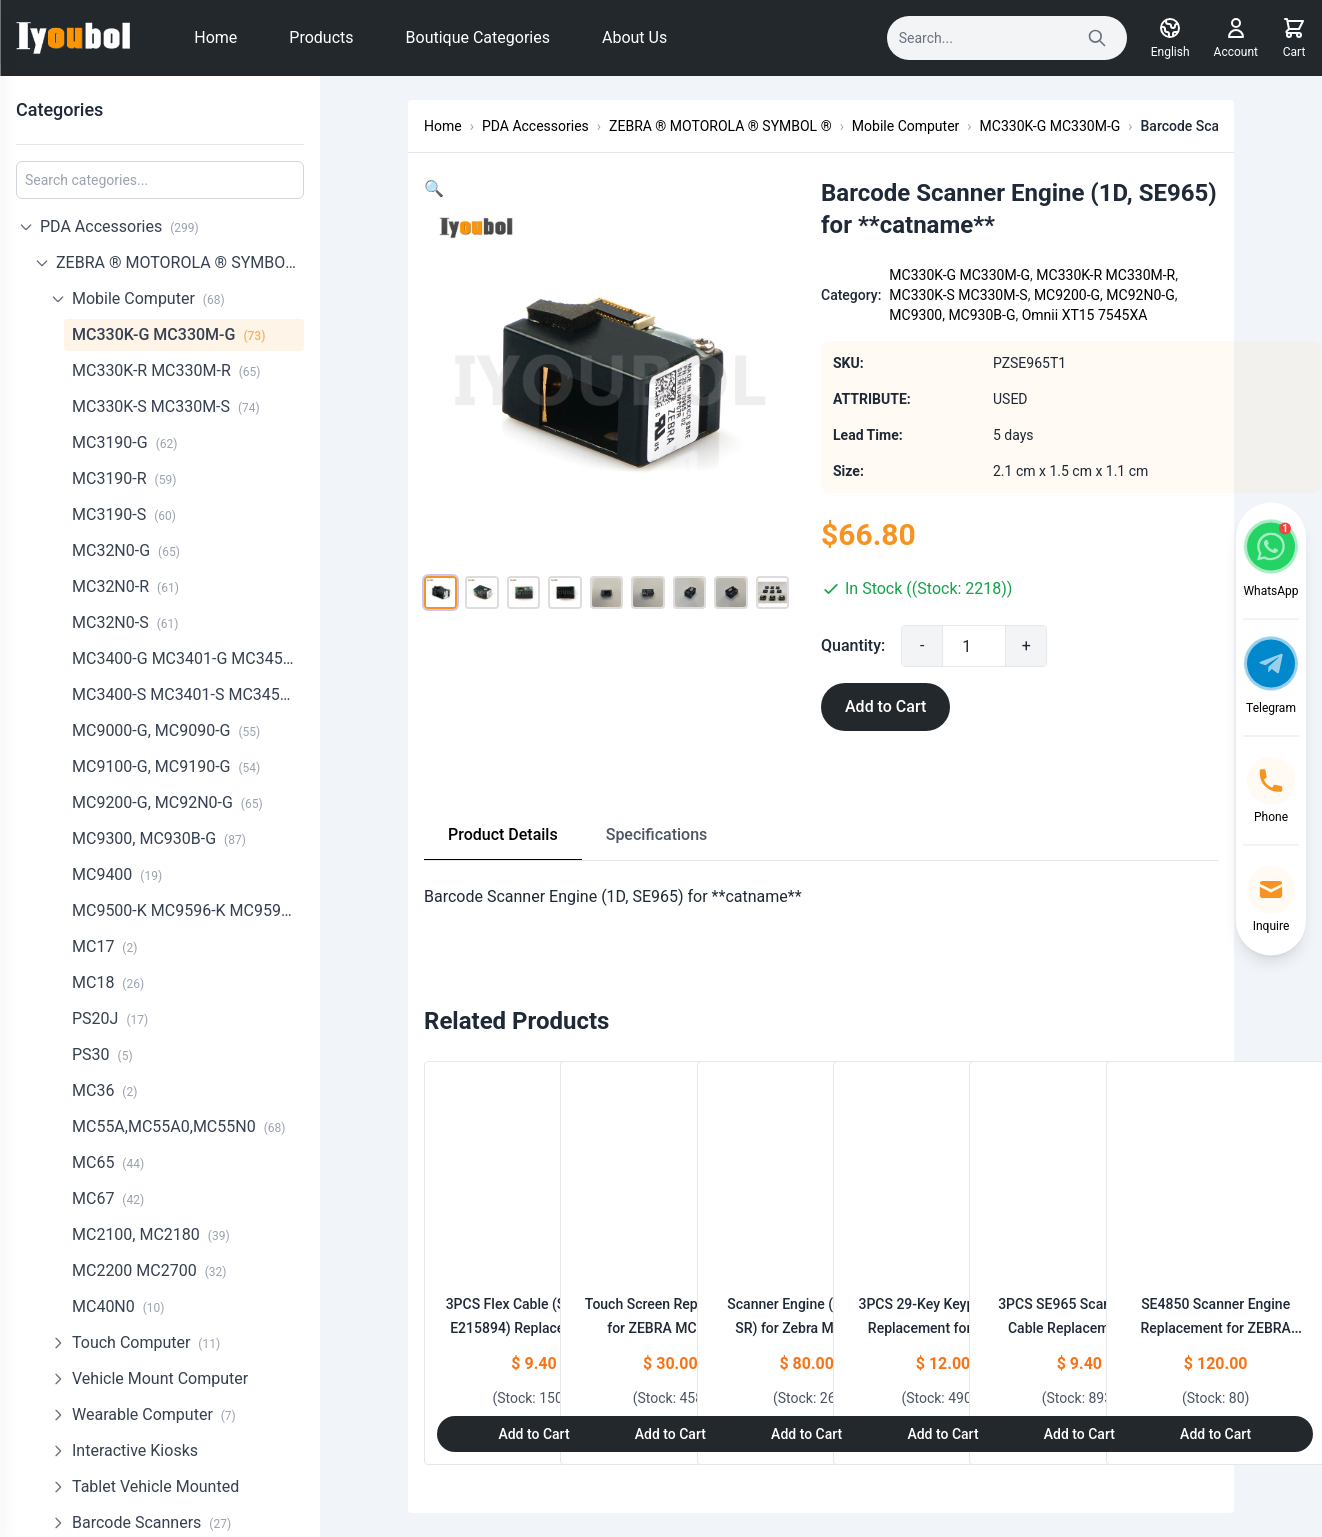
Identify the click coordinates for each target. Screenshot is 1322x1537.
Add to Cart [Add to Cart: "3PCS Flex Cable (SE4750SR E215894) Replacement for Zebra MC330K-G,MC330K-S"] (533, 1434)
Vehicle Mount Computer (160, 1378)
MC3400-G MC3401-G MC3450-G (188, 658)
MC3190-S (124, 514)
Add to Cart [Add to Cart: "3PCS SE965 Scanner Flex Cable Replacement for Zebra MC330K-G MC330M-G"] (1079, 1434)
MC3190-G (124, 442)
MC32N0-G (126, 550)
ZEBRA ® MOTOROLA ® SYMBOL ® (180, 262)
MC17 (104, 946)
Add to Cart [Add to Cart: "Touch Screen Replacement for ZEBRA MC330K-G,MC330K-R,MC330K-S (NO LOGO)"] (670, 1434)
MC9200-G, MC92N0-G (167, 802)
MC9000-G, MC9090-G (166, 730)
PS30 (102, 1054)
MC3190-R (124, 478)
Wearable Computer (154, 1414)
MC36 (104, 1090)
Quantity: (885, 645)
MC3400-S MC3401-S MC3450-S (188, 694)
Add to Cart (917, 706)
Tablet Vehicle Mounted (155, 1486)
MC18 (108, 982)
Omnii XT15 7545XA (1117, 315)
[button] (434, 188)
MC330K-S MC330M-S (166, 406)
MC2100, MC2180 (151, 1234)
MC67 (108, 1198)
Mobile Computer (148, 298)
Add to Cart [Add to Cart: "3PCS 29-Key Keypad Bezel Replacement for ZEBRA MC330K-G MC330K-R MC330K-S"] (942, 1434)
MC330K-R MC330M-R (166, 370)
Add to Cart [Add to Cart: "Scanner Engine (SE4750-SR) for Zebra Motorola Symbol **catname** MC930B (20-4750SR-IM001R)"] (806, 1434)
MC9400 (117, 874)
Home (215, 37)
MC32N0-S (125, 622)
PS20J (110, 1018)
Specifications (657, 834)
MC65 (108, 1162)
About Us (634, 37)
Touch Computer (146, 1342)
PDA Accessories (119, 226)
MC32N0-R (125, 586)
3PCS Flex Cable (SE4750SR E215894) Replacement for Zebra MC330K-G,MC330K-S (534, 1328)
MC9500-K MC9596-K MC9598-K (188, 910)
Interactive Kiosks (135, 1450)
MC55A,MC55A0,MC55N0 (178, 1126)
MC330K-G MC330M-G (168, 334)
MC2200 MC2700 (149, 1270)
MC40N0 (118, 1306)
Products (321, 37)
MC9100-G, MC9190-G (166, 766)
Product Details (503, 834)
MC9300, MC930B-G (159, 838)
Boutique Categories (478, 37)
